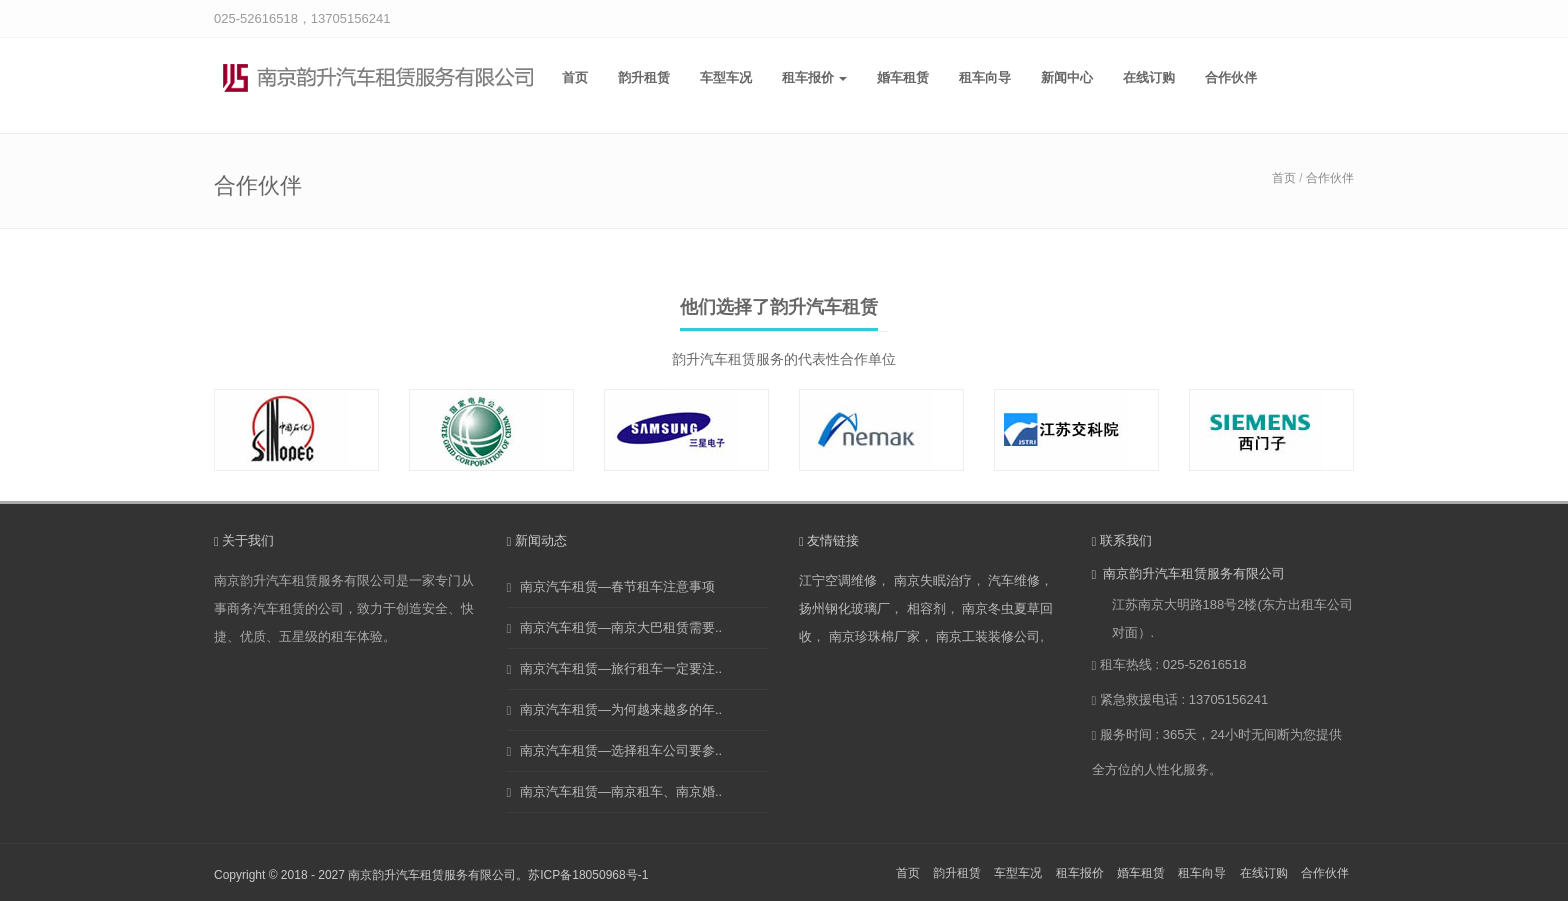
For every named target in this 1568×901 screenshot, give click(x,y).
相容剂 (926, 608)
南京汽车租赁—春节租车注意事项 (617, 586)
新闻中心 (1067, 77)
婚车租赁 (903, 77)
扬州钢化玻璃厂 (844, 608)
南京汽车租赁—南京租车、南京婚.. (621, 791)
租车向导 (985, 77)
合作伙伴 (1231, 77)
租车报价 (1080, 873)
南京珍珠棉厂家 (874, 636)
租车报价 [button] (815, 77)
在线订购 (1149, 77)
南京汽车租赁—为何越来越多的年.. (621, 709)
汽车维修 (1014, 580)
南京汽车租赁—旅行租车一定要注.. (621, 668)
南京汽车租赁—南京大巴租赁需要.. (621, 627)
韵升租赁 (644, 77)
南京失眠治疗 (933, 580)
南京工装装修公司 (988, 636)
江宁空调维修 (838, 580)
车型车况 (726, 77)
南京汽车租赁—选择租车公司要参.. (621, 750)
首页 (575, 77)
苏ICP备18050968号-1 (588, 875)
